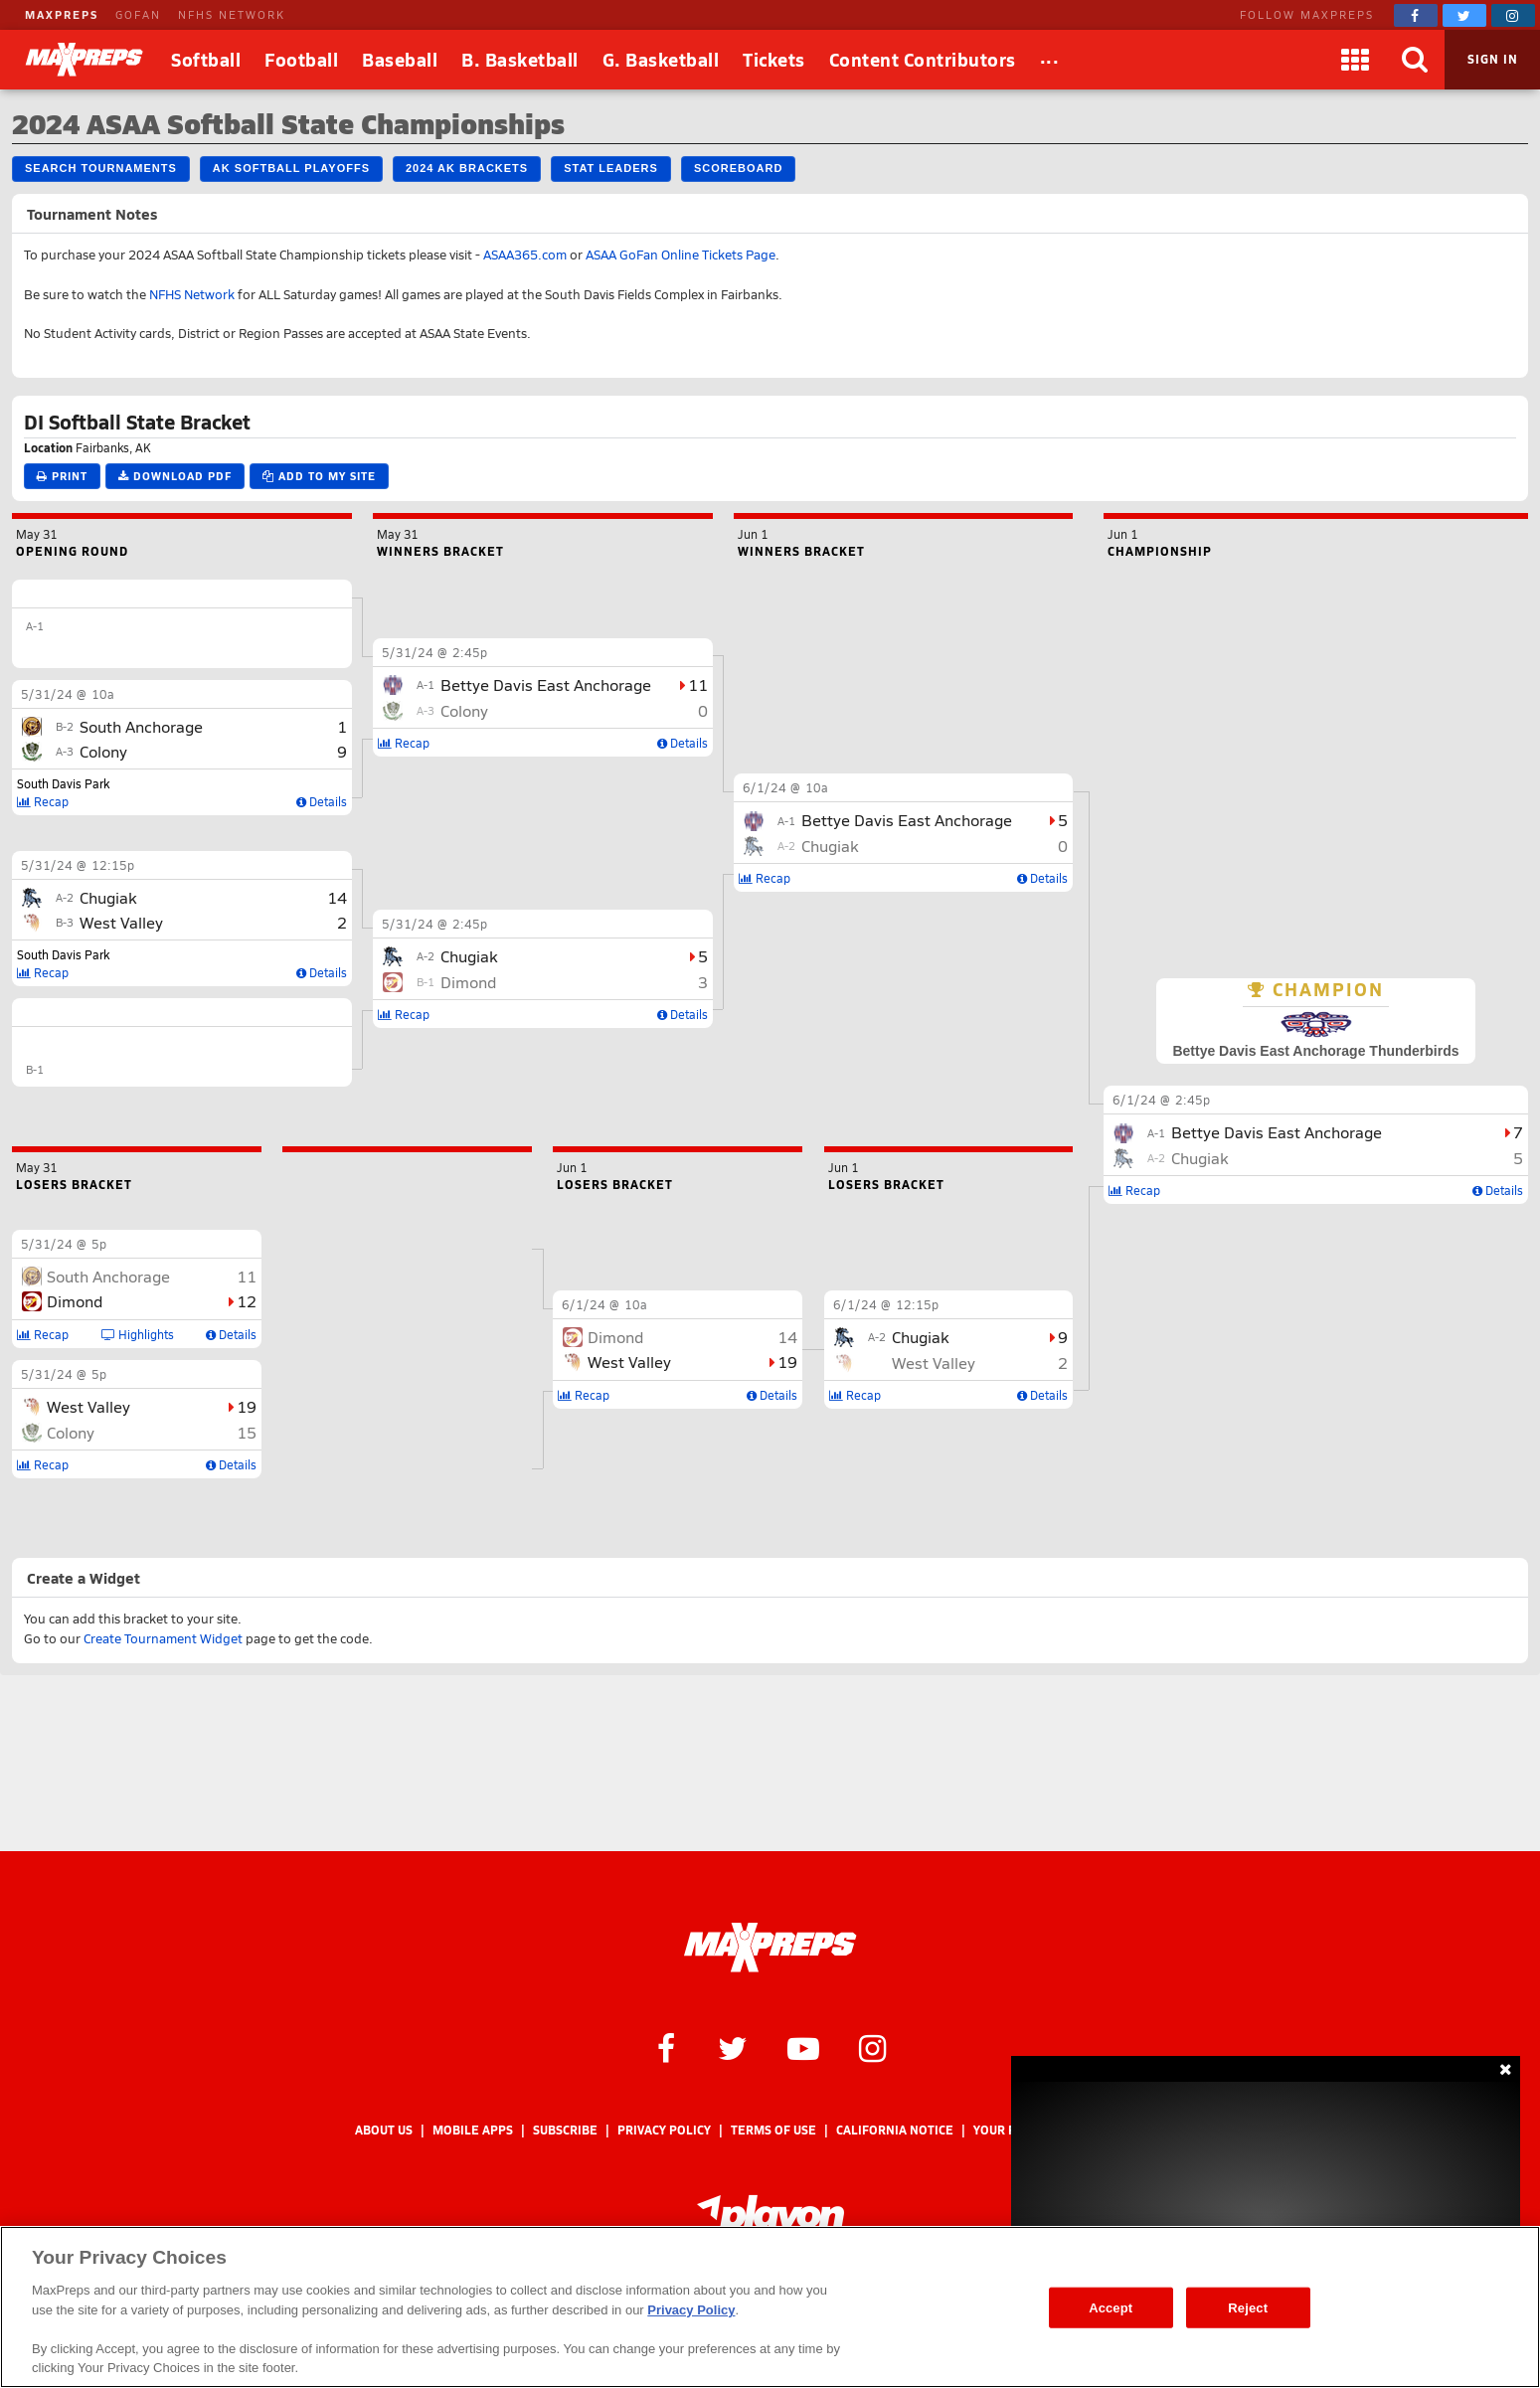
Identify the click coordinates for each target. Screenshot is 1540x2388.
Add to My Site (319, 475)
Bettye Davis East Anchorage (1276, 1131)
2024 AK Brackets (467, 168)
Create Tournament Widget (163, 1638)
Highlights (137, 1334)
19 (247, 1406)
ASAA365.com (525, 254)
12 (247, 1300)
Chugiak (1200, 1157)
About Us (384, 2130)
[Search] (1415, 59)
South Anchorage (141, 726)
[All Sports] (1050, 59)
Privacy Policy (664, 2130)
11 (698, 684)
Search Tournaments (101, 168)
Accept (1110, 2307)
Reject (1248, 2307)
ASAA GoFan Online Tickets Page (680, 254)
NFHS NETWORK (231, 14)
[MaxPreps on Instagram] (1513, 15)
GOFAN (138, 14)
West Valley (121, 922)
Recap (1134, 1190)
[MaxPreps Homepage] (770, 1947)
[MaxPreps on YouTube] (803, 2047)
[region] (770, 2307)
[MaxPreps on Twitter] (1464, 15)
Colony (103, 751)
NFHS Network (192, 294)
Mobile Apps (472, 2130)
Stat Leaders (611, 168)
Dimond (468, 981)
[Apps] (1355, 59)
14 (337, 897)
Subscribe (565, 2130)
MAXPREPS (61, 14)
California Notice (894, 2130)
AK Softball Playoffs (291, 168)
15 (247, 1432)
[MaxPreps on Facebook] (1416, 15)
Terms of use (773, 2130)
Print (62, 475)
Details (1497, 1190)
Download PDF (175, 475)
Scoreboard (738, 168)
